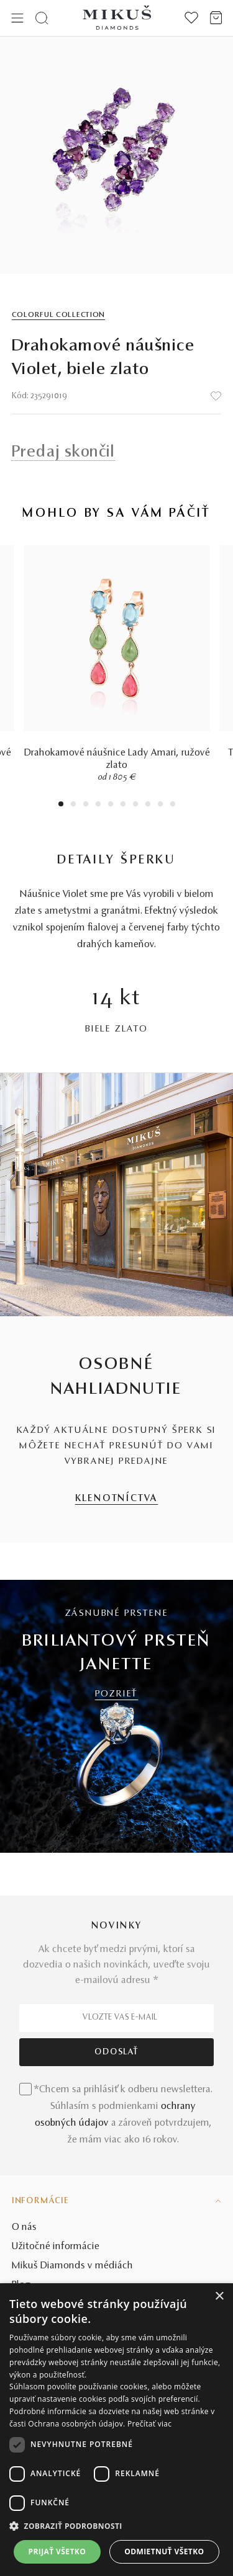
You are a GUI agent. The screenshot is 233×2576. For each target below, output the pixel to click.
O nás (24, 2227)
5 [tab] (110, 805)
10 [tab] (172, 805)
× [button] (219, 2296)
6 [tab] (123, 805)
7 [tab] (135, 805)
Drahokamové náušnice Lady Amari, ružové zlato (117, 759)
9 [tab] (160, 805)
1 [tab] (61, 805)
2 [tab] (73, 805)
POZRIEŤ (117, 1694)
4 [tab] (98, 805)
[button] (116, 2526)
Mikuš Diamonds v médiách (72, 2266)
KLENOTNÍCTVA (116, 1499)
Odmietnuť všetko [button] (164, 2551)
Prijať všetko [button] (57, 2551)
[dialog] (116, 2429)
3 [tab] (85, 805)
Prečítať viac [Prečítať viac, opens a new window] (149, 2423)
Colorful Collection (58, 315)
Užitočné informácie (55, 2247)
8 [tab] (147, 805)
